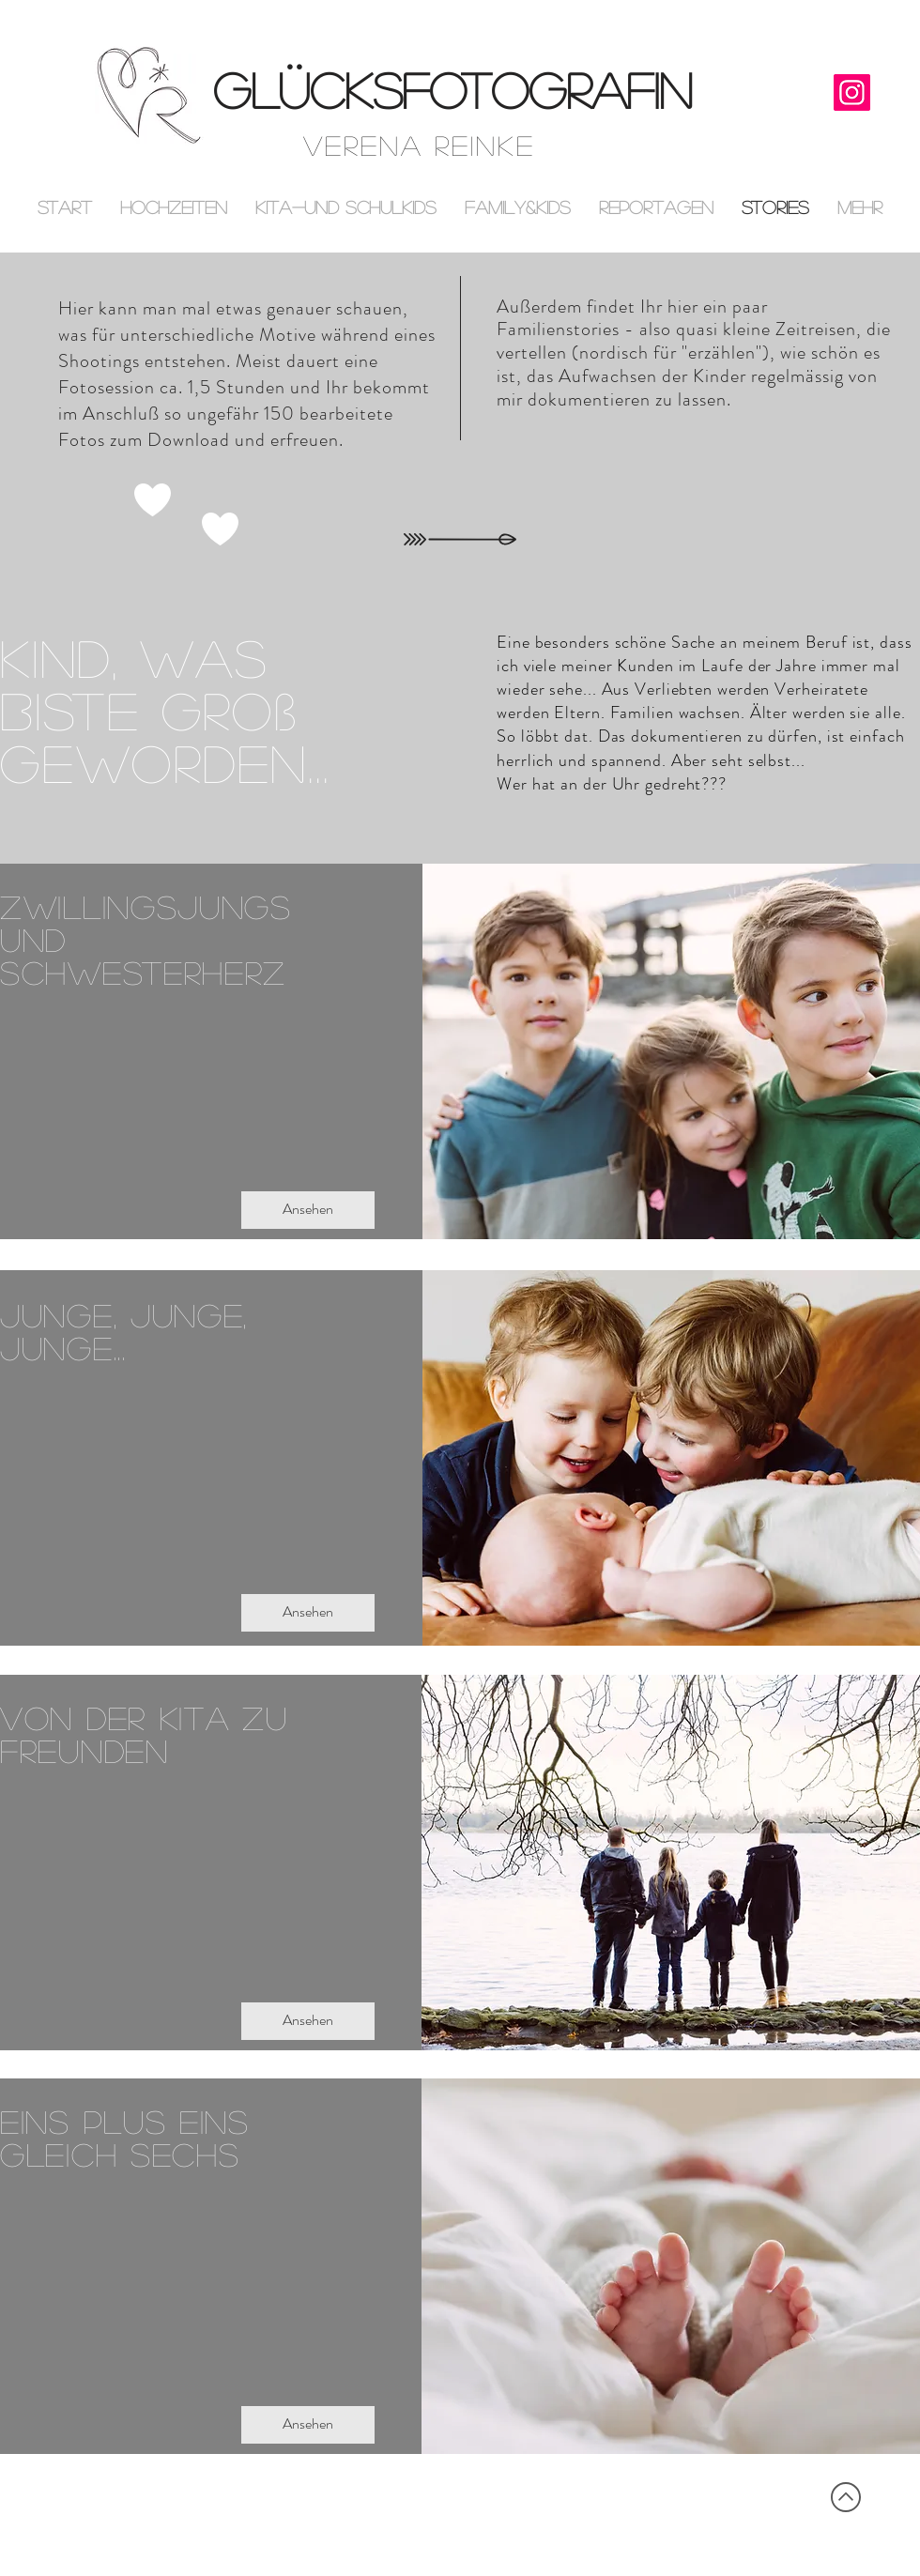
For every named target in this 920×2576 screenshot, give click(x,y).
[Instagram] (852, 92)
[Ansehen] (308, 1210)
